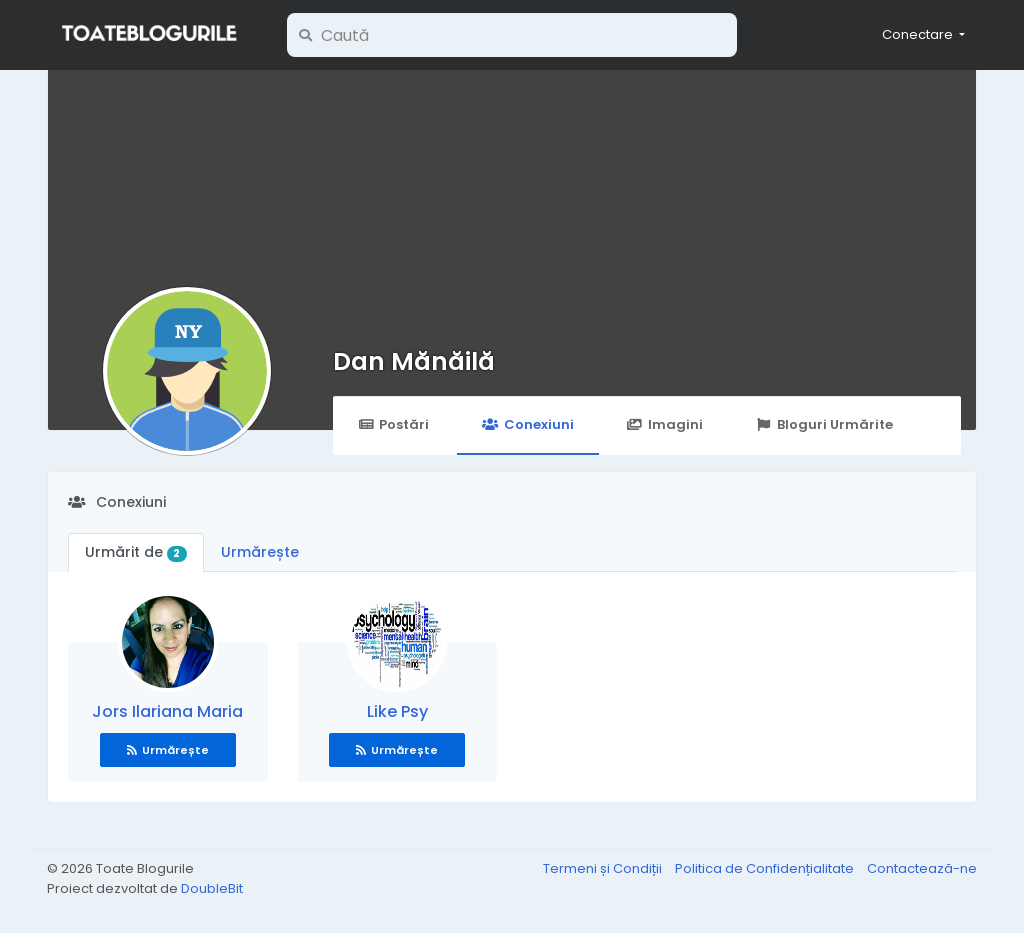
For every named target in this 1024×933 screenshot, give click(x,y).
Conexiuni (527, 424)
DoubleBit (212, 888)
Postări (393, 424)
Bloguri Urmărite (824, 424)
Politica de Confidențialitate (766, 868)
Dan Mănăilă (414, 361)
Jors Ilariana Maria (167, 711)
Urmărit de (136, 552)
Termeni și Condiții (604, 868)
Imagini (665, 424)
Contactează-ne (922, 868)
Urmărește (260, 552)
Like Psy (397, 711)
